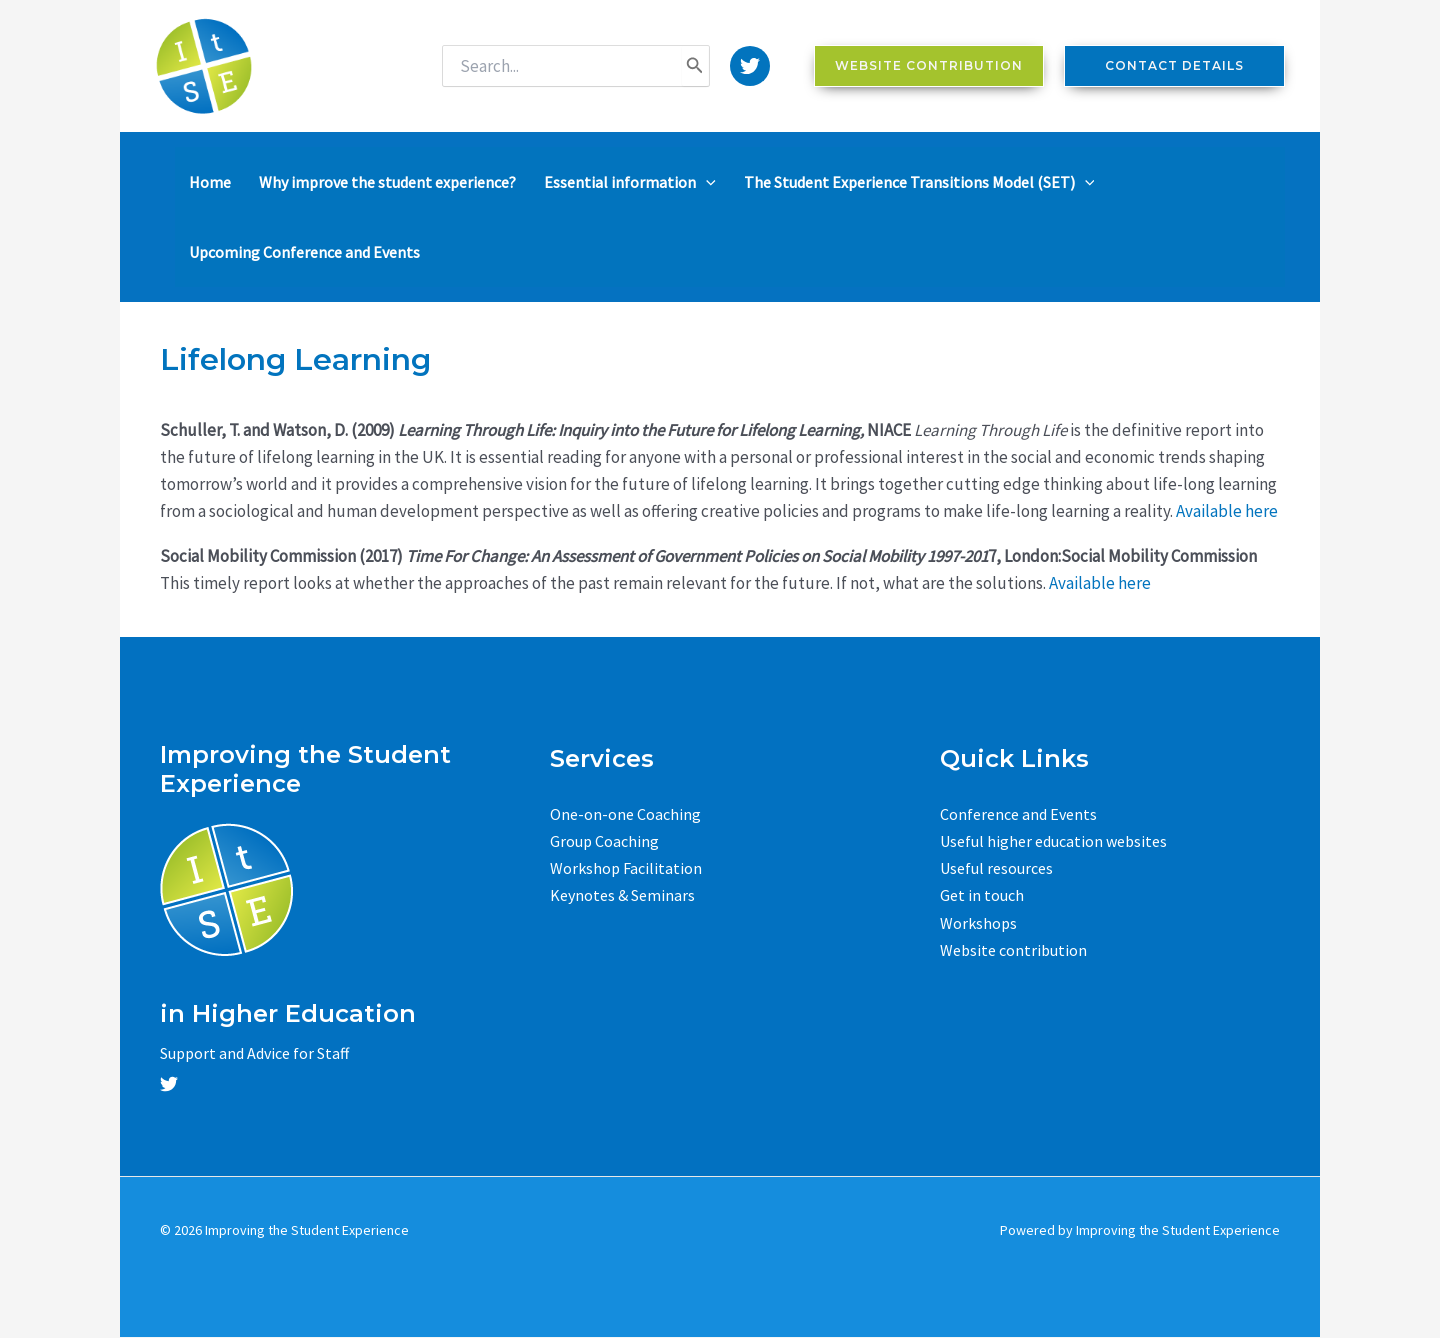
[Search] (695, 66)
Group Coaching (604, 841)
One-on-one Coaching (625, 814)
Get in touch (982, 895)
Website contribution (1013, 950)
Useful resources (996, 868)
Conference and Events (1018, 814)
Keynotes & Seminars (622, 895)
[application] (706, 182)
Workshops (978, 923)
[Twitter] (750, 66)
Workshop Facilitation (626, 868)
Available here (1227, 511)
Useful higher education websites (1053, 841)
